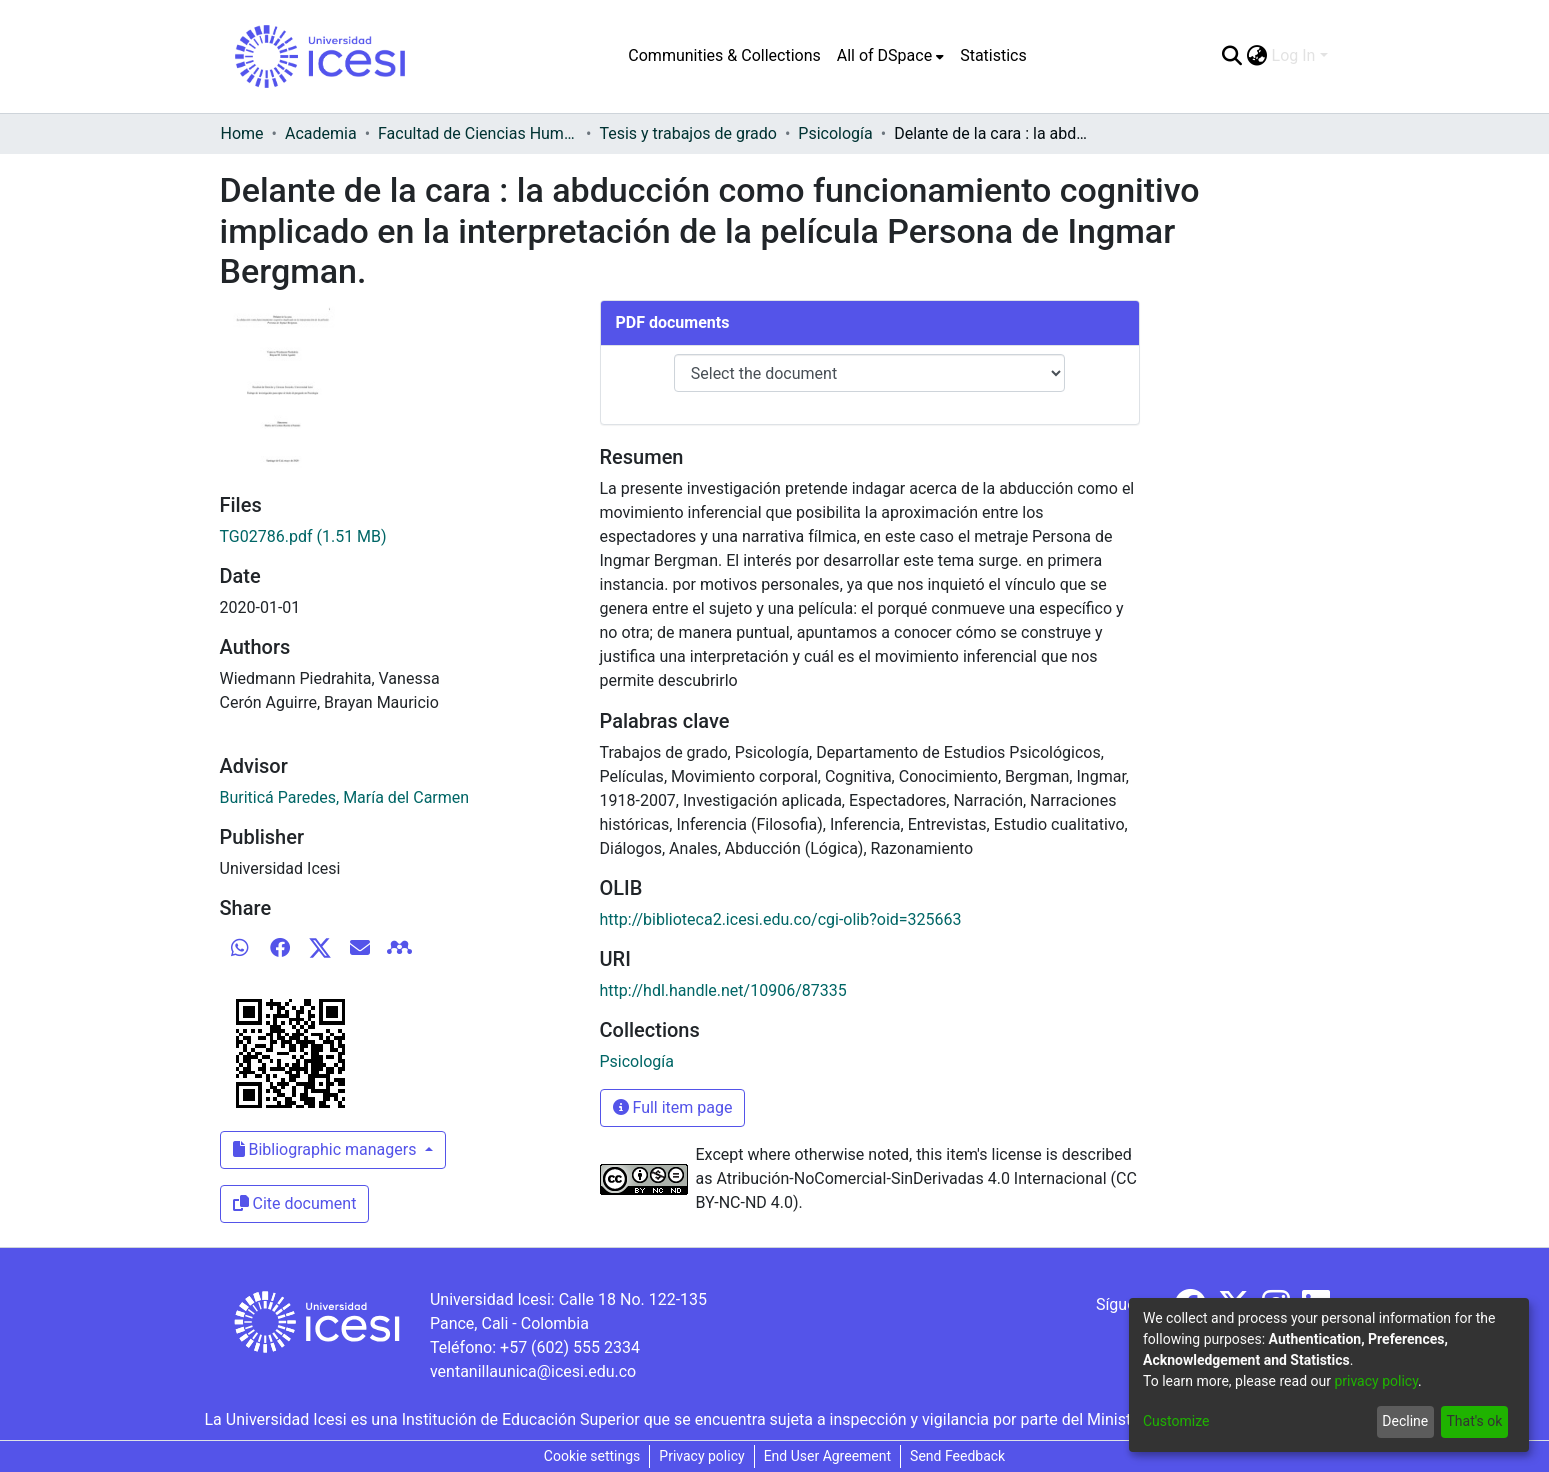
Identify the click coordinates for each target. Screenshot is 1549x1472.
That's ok (1474, 1421)
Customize (1176, 1421)
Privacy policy (701, 1456)
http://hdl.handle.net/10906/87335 (723, 990)
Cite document (295, 1203)
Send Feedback (957, 1456)
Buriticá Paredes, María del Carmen (345, 797)
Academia (321, 133)
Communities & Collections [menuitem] (724, 55)
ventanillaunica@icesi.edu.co (533, 1371)
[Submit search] (1232, 56)
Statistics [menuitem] (993, 55)
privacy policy (1376, 1381)
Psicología (835, 133)
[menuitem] (890, 56)
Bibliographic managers (327, 1149)
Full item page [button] (673, 1107)
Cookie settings (592, 1456)
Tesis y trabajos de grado (688, 133)
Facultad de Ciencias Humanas (478, 133)
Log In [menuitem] (1294, 55)
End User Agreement (827, 1456)
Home (242, 133)
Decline (1405, 1421)
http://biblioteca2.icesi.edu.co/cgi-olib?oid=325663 (781, 919)
